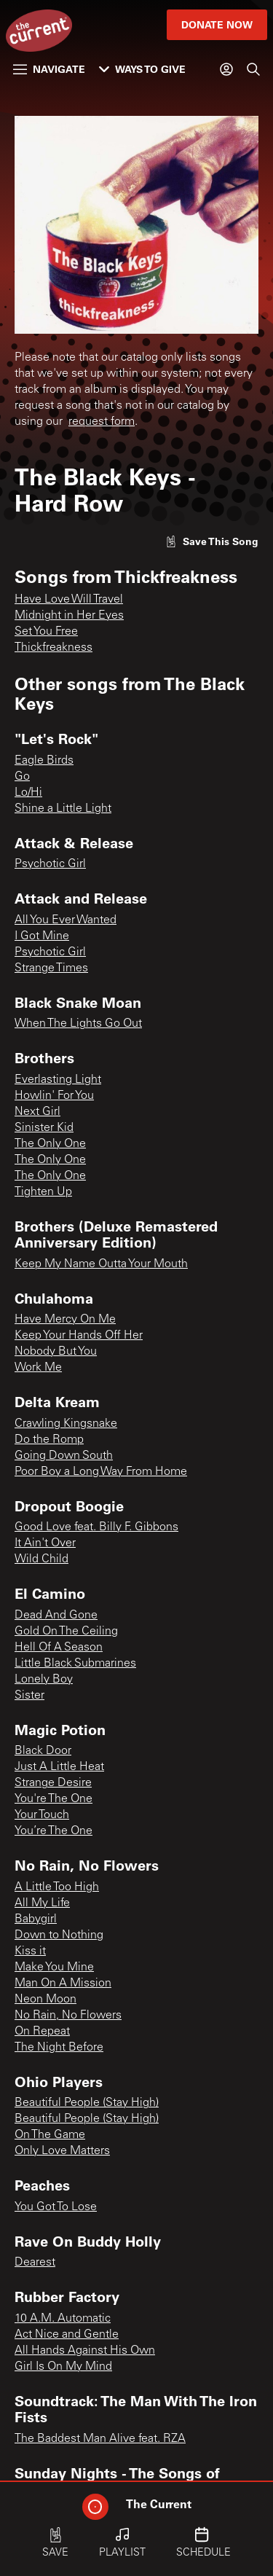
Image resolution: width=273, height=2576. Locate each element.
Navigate (49, 69)
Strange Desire (53, 1783)
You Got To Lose (56, 2207)
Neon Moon (45, 1999)
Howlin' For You (54, 1096)
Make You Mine (54, 1967)
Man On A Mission (63, 1983)
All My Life (42, 1903)
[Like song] (211, 541)
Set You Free (46, 632)
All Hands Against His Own (85, 2351)
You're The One (53, 1799)
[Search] (253, 69)
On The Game (50, 2135)
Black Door (43, 1751)
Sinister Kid (44, 1128)
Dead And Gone (56, 1615)
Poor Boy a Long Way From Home (101, 1472)
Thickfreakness (53, 648)
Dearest (35, 2262)
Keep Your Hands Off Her (79, 1336)
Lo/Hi (28, 793)
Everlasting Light (58, 1080)
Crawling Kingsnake (66, 1424)
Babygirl (36, 1919)
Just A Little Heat (59, 1767)
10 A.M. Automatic (63, 2319)
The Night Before (59, 2048)
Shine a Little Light (63, 809)
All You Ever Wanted (65, 920)
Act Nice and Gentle (67, 2335)
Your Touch (42, 1815)
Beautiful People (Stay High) (87, 2103)
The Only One (50, 1144)
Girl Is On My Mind (63, 2367)
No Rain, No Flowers (68, 2015)
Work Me (38, 1368)
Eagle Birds (44, 761)
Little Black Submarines (75, 1663)
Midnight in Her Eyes (69, 616)
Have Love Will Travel (69, 600)
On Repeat (42, 2031)
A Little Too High (57, 1887)
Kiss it (30, 1951)
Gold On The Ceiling (66, 1631)
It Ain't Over (45, 1543)
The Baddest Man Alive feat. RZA (100, 2439)
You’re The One (53, 1831)
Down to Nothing (59, 1935)
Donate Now (217, 24)
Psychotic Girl (50, 864)
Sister (29, 1696)
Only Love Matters (62, 2151)
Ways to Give (142, 69)
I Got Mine (42, 936)
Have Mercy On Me (65, 1320)
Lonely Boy (44, 1680)
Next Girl (37, 1112)
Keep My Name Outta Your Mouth (101, 1264)
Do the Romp (49, 1440)
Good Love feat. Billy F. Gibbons (96, 1527)
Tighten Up (43, 1192)
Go (22, 777)
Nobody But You (56, 1352)
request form (101, 422)
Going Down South (64, 1456)
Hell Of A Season (59, 1647)
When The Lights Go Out (78, 1024)
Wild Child (41, 1559)
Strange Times (51, 968)
